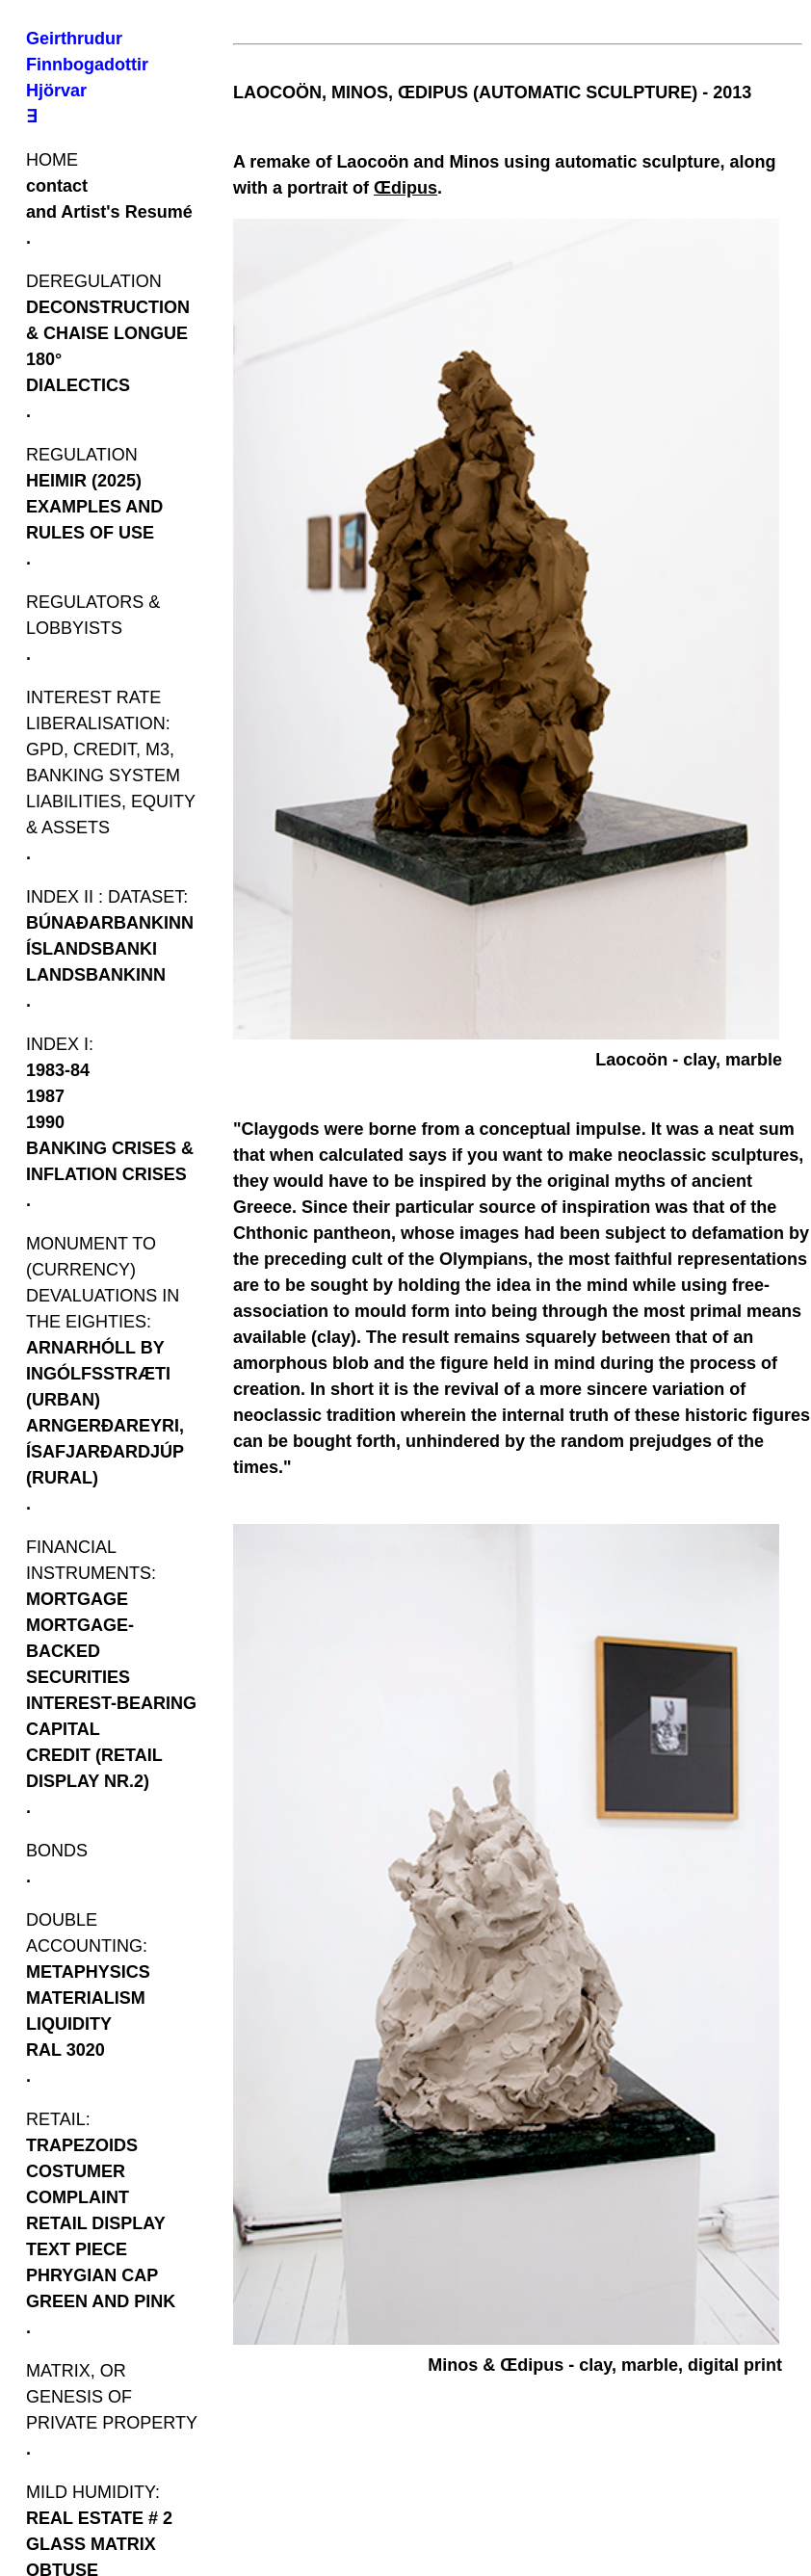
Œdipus (405, 187)
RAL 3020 (65, 2050)
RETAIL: (58, 2119)
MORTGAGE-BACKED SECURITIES (80, 1651)
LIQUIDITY (69, 2024)
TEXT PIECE (76, 2249)
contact (57, 186)
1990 (45, 1122)
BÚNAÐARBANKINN (110, 923)
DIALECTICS (78, 385)
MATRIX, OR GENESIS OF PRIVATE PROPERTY (111, 2396)
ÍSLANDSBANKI (91, 949)
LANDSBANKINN (96, 975)
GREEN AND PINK (100, 2301)
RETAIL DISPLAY (96, 2223)
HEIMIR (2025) (84, 480)
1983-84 (58, 1070)
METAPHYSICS (88, 1972)
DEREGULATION (94, 281)
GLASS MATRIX (91, 2544)
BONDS (57, 1850)
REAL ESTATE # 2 (99, 2518)
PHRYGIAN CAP (92, 2275)
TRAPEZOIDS (82, 2145)
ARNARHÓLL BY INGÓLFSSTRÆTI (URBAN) (98, 1373)
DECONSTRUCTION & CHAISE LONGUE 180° (108, 333)
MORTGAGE (77, 1599)
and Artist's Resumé (109, 212)
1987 (45, 1096)
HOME (52, 160)
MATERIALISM (85, 1998)
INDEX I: (59, 1044)
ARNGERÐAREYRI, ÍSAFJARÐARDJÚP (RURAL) (105, 1451)
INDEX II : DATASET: (107, 897)
